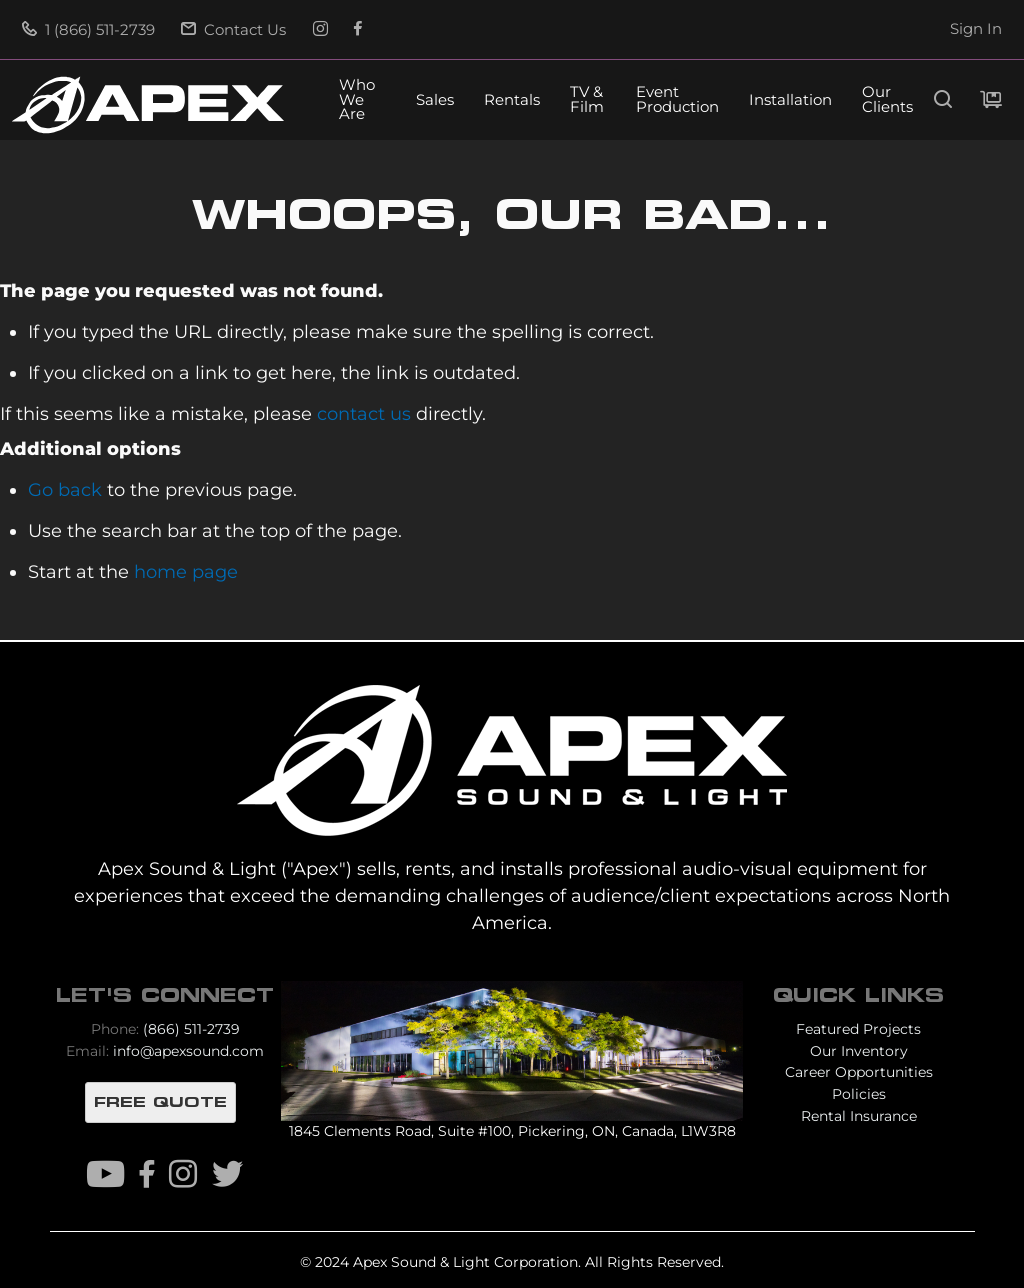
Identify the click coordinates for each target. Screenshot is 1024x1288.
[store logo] (148, 105)
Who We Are (357, 100)
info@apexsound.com (188, 1051)
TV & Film (587, 100)
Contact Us (233, 30)
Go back (65, 489)
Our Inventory (859, 1051)
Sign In (976, 29)
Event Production (677, 100)
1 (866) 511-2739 (88, 30)
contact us (364, 413)
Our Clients (887, 100)
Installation (790, 100)
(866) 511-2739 (191, 1029)
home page (186, 571)
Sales (435, 100)
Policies (859, 1094)
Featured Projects (858, 1029)
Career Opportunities (859, 1072)
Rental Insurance (859, 1116)
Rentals (512, 100)
